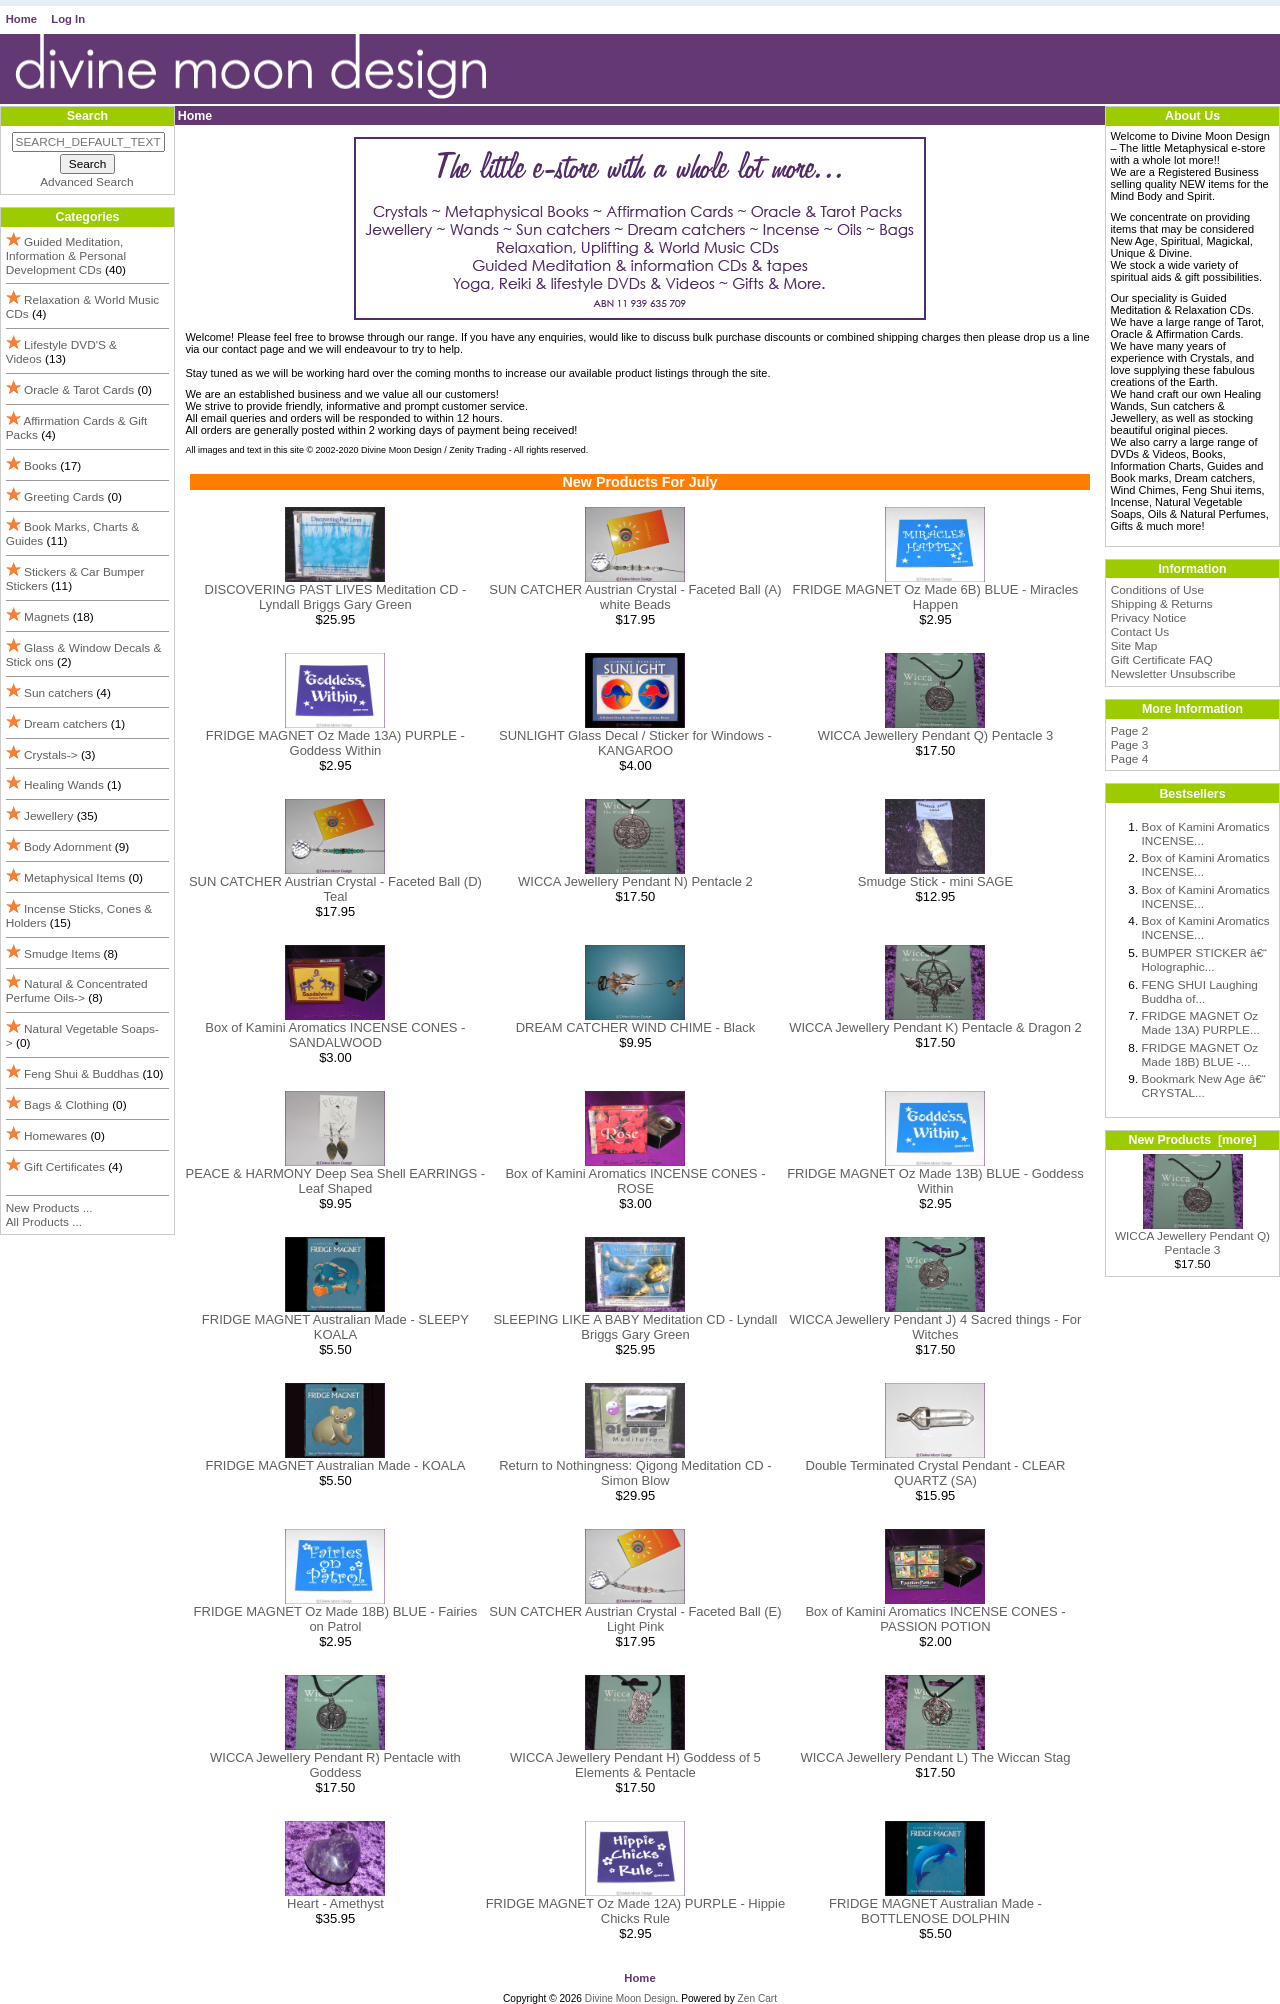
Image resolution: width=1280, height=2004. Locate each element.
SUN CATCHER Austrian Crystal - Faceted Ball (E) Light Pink (635, 1619)
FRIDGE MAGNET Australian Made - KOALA (335, 1465)
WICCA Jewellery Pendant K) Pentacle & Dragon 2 (935, 1027)
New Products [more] (1192, 1140)
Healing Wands (64, 785)
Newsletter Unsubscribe (1173, 674)
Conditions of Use (1157, 590)
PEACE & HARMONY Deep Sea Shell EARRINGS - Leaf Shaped (336, 1181)
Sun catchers (58, 693)
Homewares (55, 1136)
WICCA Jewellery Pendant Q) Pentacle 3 (936, 735)
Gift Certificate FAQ (1162, 660)
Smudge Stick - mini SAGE (935, 881)
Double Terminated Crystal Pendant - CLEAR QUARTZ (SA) (936, 1473)
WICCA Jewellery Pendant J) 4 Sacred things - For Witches (936, 1327)
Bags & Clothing (66, 1105)
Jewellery (48, 816)
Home (21, 19)
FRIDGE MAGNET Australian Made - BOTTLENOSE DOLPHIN (935, 1911)
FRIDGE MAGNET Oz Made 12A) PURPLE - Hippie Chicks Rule (636, 1911)
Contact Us (1140, 632)
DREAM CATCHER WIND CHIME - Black (636, 1027)
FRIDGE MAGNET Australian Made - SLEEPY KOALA (335, 1327)
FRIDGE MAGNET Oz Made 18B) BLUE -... (1200, 1055)
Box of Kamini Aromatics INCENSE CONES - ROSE (635, 1181)
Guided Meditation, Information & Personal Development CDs (66, 256)
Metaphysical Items (74, 878)
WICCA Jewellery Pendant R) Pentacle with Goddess (335, 1765)
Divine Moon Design (630, 1998)
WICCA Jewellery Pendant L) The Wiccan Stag (935, 1757)
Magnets (46, 617)
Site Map (1134, 646)
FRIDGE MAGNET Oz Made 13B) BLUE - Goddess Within (935, 1181)
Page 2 (1130, 731)
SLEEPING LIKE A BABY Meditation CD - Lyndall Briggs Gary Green (635, 1327)
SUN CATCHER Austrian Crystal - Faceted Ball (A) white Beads (635, 597)
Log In (68, 19)
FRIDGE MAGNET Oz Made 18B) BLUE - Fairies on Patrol (336, 1619)
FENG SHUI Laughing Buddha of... (1200, 992)
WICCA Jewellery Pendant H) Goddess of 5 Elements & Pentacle (635, 1765)
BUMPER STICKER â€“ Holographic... (1205, 960)
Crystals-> (51, 755)
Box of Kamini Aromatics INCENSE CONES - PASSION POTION (935, 1619)
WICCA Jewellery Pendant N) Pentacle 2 (635, 881)
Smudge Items (62, 954)
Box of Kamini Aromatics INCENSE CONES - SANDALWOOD (335, 1035)
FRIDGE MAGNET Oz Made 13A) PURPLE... (1201, 1023)
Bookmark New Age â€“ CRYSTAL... (1204, 1086)
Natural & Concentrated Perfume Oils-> (77, 991)
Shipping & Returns (1162, 604)
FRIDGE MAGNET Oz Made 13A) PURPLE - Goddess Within (335, 743)
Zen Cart (757, 1998)
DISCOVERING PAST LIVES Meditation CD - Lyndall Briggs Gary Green (336, 597)
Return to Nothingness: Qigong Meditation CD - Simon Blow (635, 1473)
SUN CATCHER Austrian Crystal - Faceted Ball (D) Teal (335, 889)
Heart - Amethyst (335, 1903)
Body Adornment (67, 847)
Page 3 (1130, 745)
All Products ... (44, 1222)
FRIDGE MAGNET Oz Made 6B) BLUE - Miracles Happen (936, 597)
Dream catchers (65, 724)
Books (40, 466)
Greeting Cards (64, 497)
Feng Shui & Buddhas (81, 1074)
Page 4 (1130, 759)
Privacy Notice (1149, 618)
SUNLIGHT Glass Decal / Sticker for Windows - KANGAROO (635, 743)
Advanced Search (86, 182)
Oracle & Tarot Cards (79, 390)
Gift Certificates (64, 1167)
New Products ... (49, 1208)
